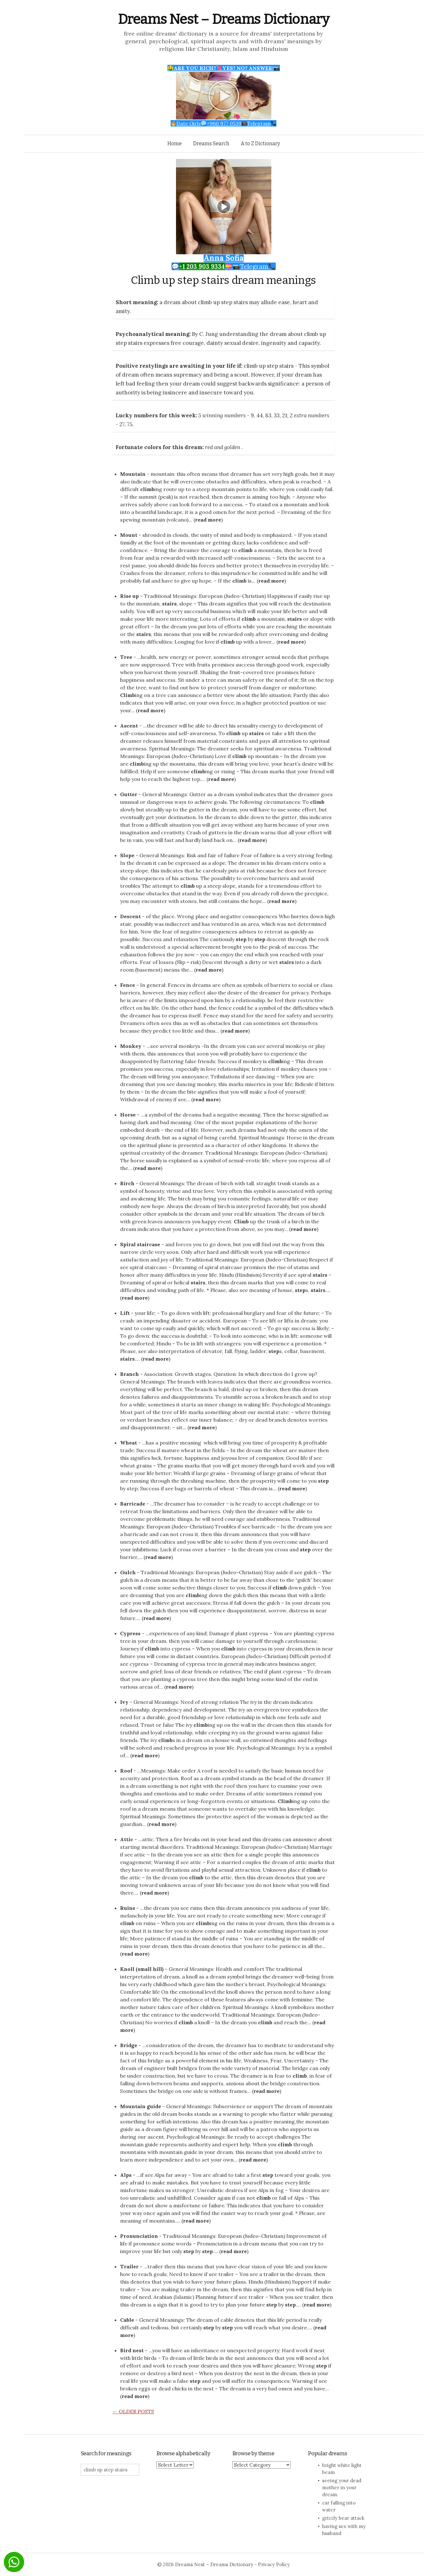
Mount (128, 535)
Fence (127, 985)
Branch (129, 1374)
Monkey (130, 1046)
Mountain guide (140, 2106)
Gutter (128, 794)
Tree (126, 657)
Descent (130, 916)
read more (208, 519)
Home (174, 143)
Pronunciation (139, 2236)
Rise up (129, 596)
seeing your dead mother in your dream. (341, 2487)
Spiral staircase (140, 1244)
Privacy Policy (274, 2564)
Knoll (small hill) (142, 1969)
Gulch (128, 1572)
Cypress (130, 1633)
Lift (125, 1313)
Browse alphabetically (183, 2453)
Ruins (127, 1908)
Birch (127, 1183)
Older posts (133, 2411)
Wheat (128, 1442)
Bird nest (132, 2350)
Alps (126, 2175)
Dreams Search (211, 143)
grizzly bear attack (343, 2518)
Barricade (132, 1503)
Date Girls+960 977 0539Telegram (223, 123)
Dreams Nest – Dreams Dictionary (223, 19)
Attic (126, 1839)
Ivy (124, 1702)
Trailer (129, 2266)
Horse (128, 1114)
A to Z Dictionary (260, 143)
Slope (127, 855)
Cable (127, 2320)
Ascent (129, 725)
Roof (126, 1770)
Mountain (133, 474)
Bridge (128, 2045)
